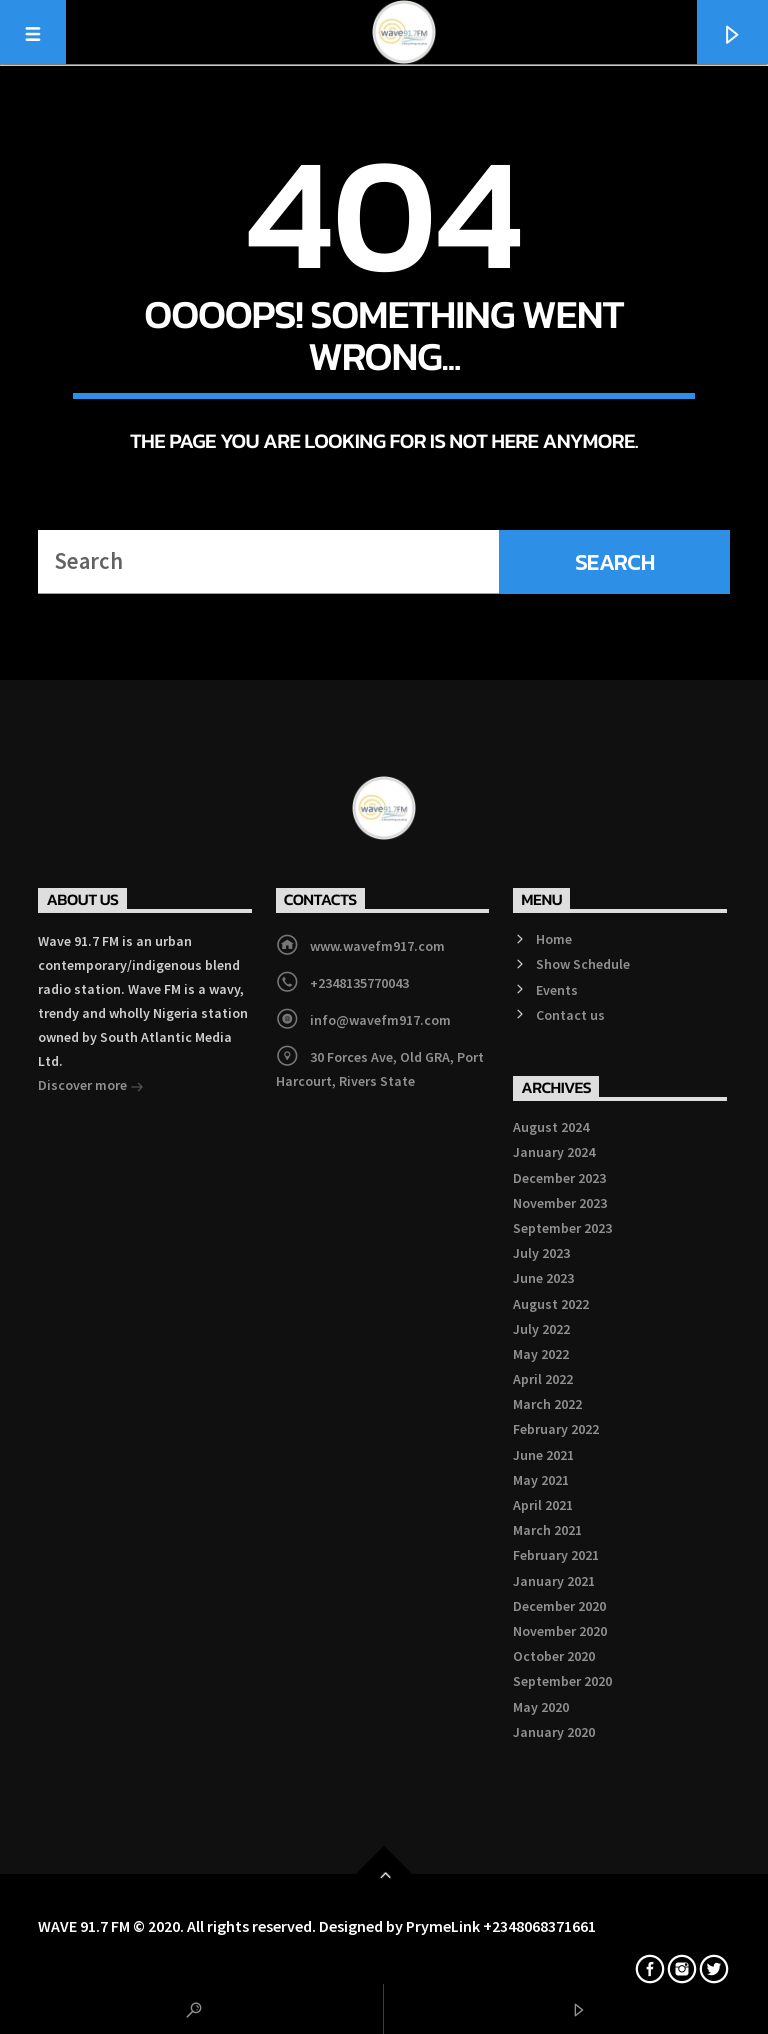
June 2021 (543, 1455)
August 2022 (551, 1304)
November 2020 (560, 1631)
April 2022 (543, 1379)
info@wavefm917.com (380, 1020)
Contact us (570, 1015)
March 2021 (547, 1530)
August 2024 (551, 1127)
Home (554, 939)
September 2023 (562, 1228)
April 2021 (543, 1505)
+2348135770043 (359, 983)
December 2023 (559, 1178)
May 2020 (541, 1707)
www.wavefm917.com (377, 946)
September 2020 (562, 1681)
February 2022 (556, 1429)
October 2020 (554, 1656)
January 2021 (554, 1581)
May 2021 (541, 1480)
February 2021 (556, 1555)
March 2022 (547, 1404)
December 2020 (559, 1606)
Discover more (91, 1087)
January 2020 (554, 1732)
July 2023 (541, 1253)
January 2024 (554, 1152)
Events (557, 990)
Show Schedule (583, 964)
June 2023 (543, 1278)
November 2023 (560, 1203)
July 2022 (541, 1329)
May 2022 (541, 1354)
